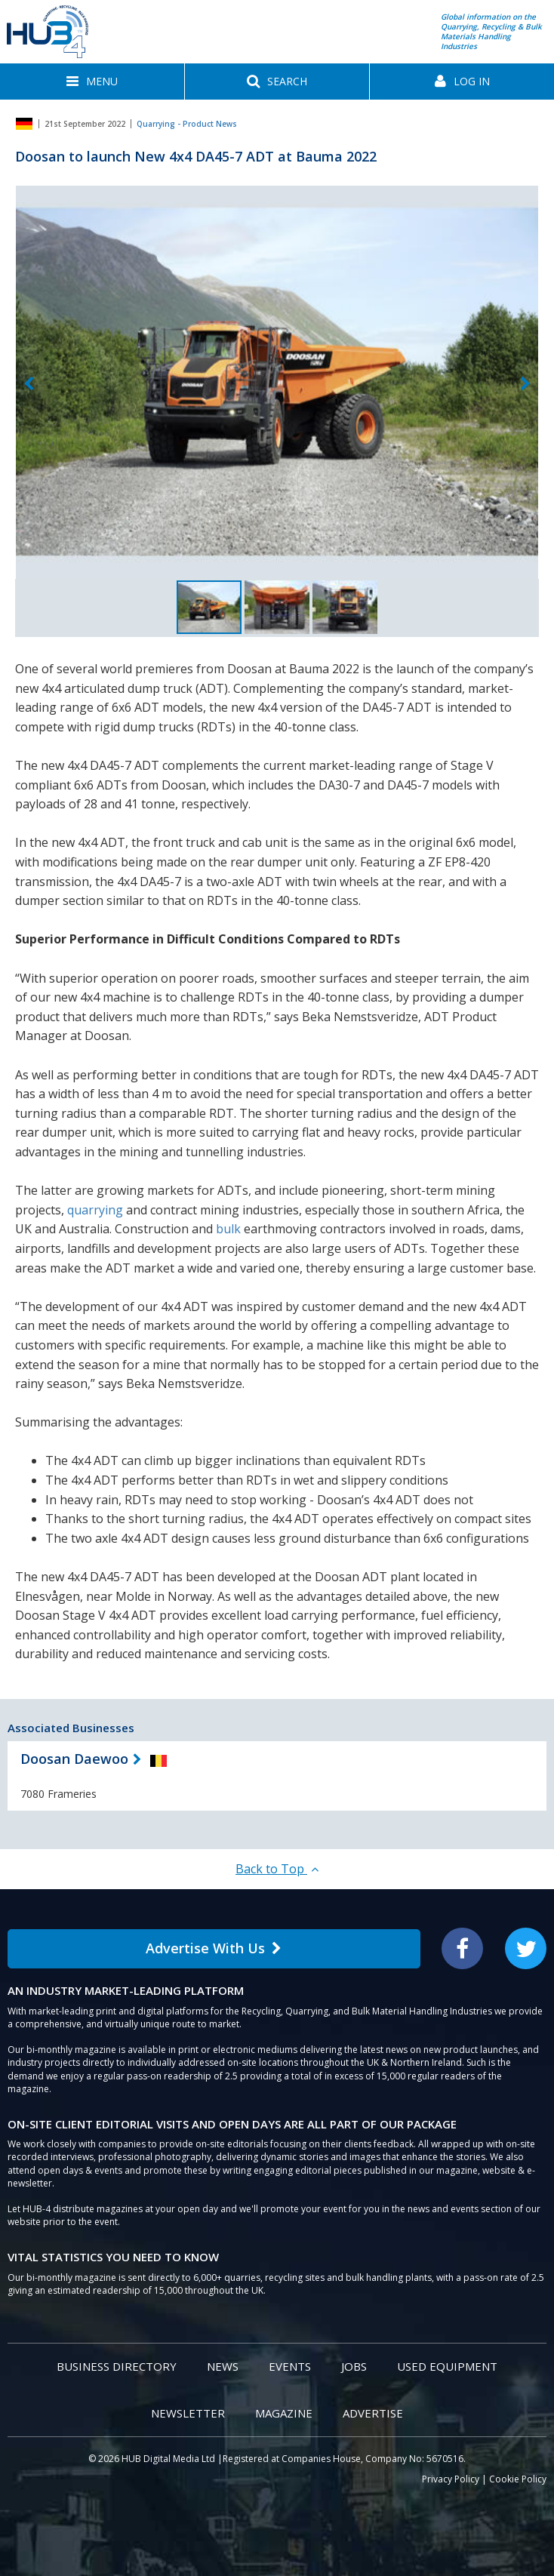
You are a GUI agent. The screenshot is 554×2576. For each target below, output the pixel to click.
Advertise (373, 2413)
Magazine (283, 2413)
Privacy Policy (450, 2479)
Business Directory (117, 2366)
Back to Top (277, 1868)
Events (290, 2366)
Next (525, 384)
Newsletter (188, 2413)
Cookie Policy (517, 2479)
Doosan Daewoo (74, 1759)
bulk (228, 1228)
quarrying (95, 1210)
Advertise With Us (214, 1948)
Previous (29, 384)
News (223, 2366)
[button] (92, 81)
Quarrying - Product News (187, 123)
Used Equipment (447, 2366)
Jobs (354, 2366)
